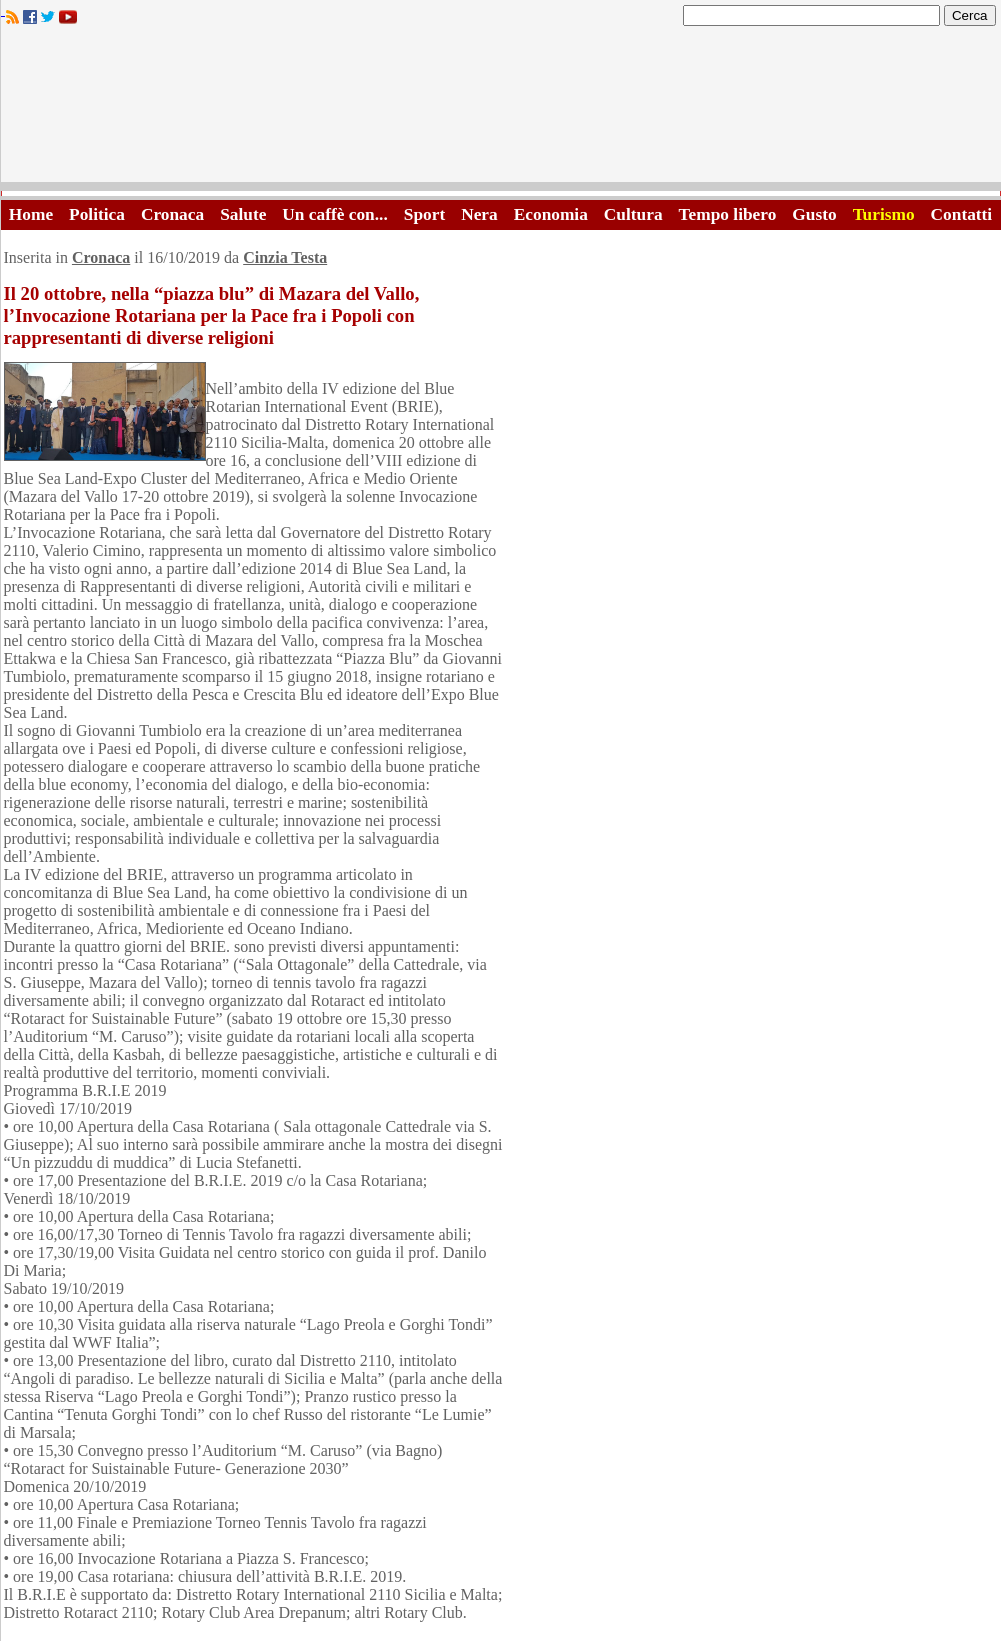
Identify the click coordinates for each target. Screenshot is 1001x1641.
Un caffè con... (334, 214)
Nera (479, 214)
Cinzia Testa (285, 257)
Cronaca (172, 214)
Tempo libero (728, 214)
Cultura (633, 214)
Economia (551, 214)
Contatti (962, 214)
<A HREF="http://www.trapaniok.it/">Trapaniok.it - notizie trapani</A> (501, 109)
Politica (97, 214)
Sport (424, 214)
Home (31, 214)
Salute (243, 214)
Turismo (884, 214)
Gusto (814, 214)
